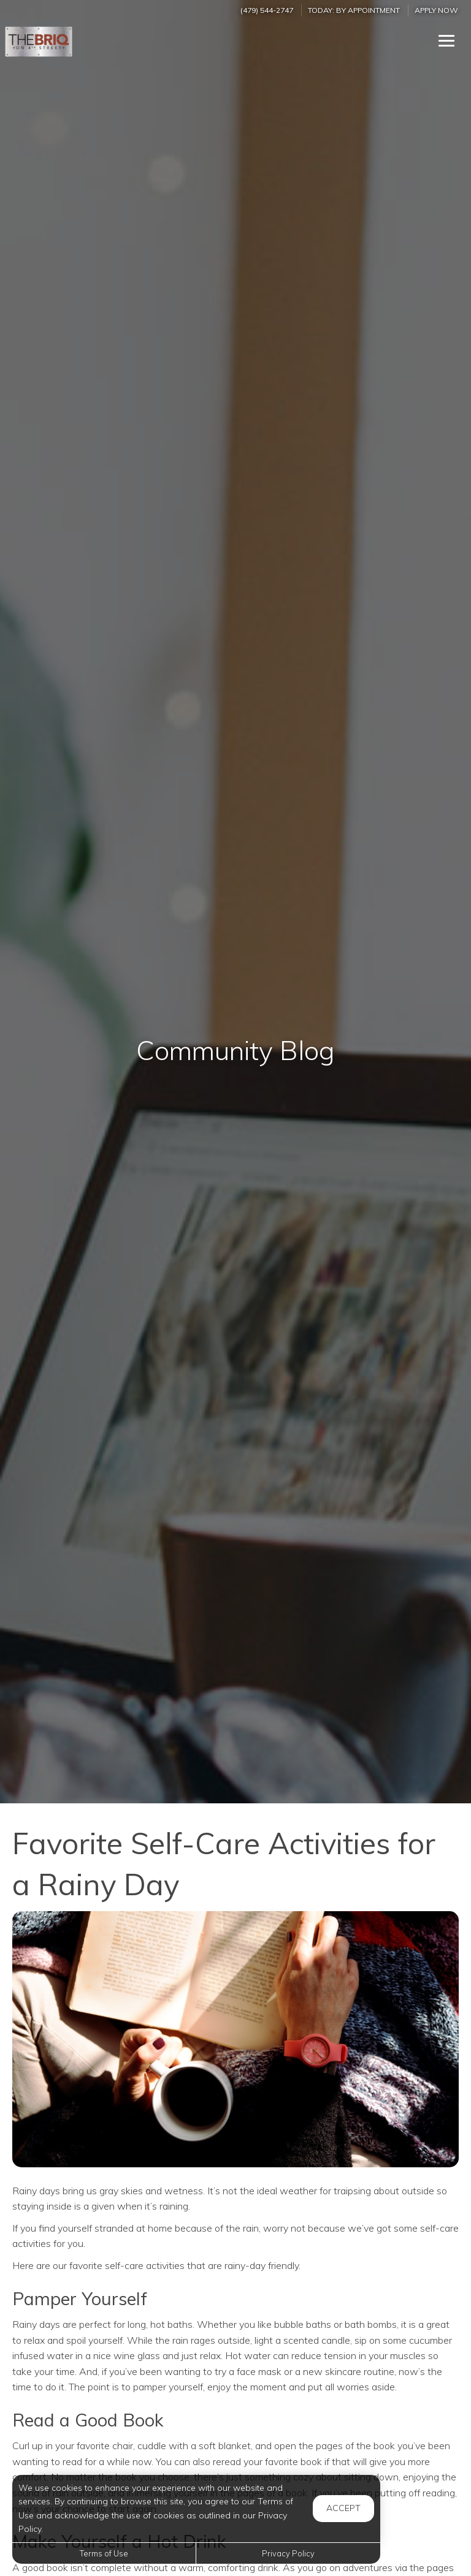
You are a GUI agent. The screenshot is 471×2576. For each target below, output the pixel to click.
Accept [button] (343, 2507)
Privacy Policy (288, 2553)
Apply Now (436, 10)
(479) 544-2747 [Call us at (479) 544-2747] (266, 10)
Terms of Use (104, 2553)
